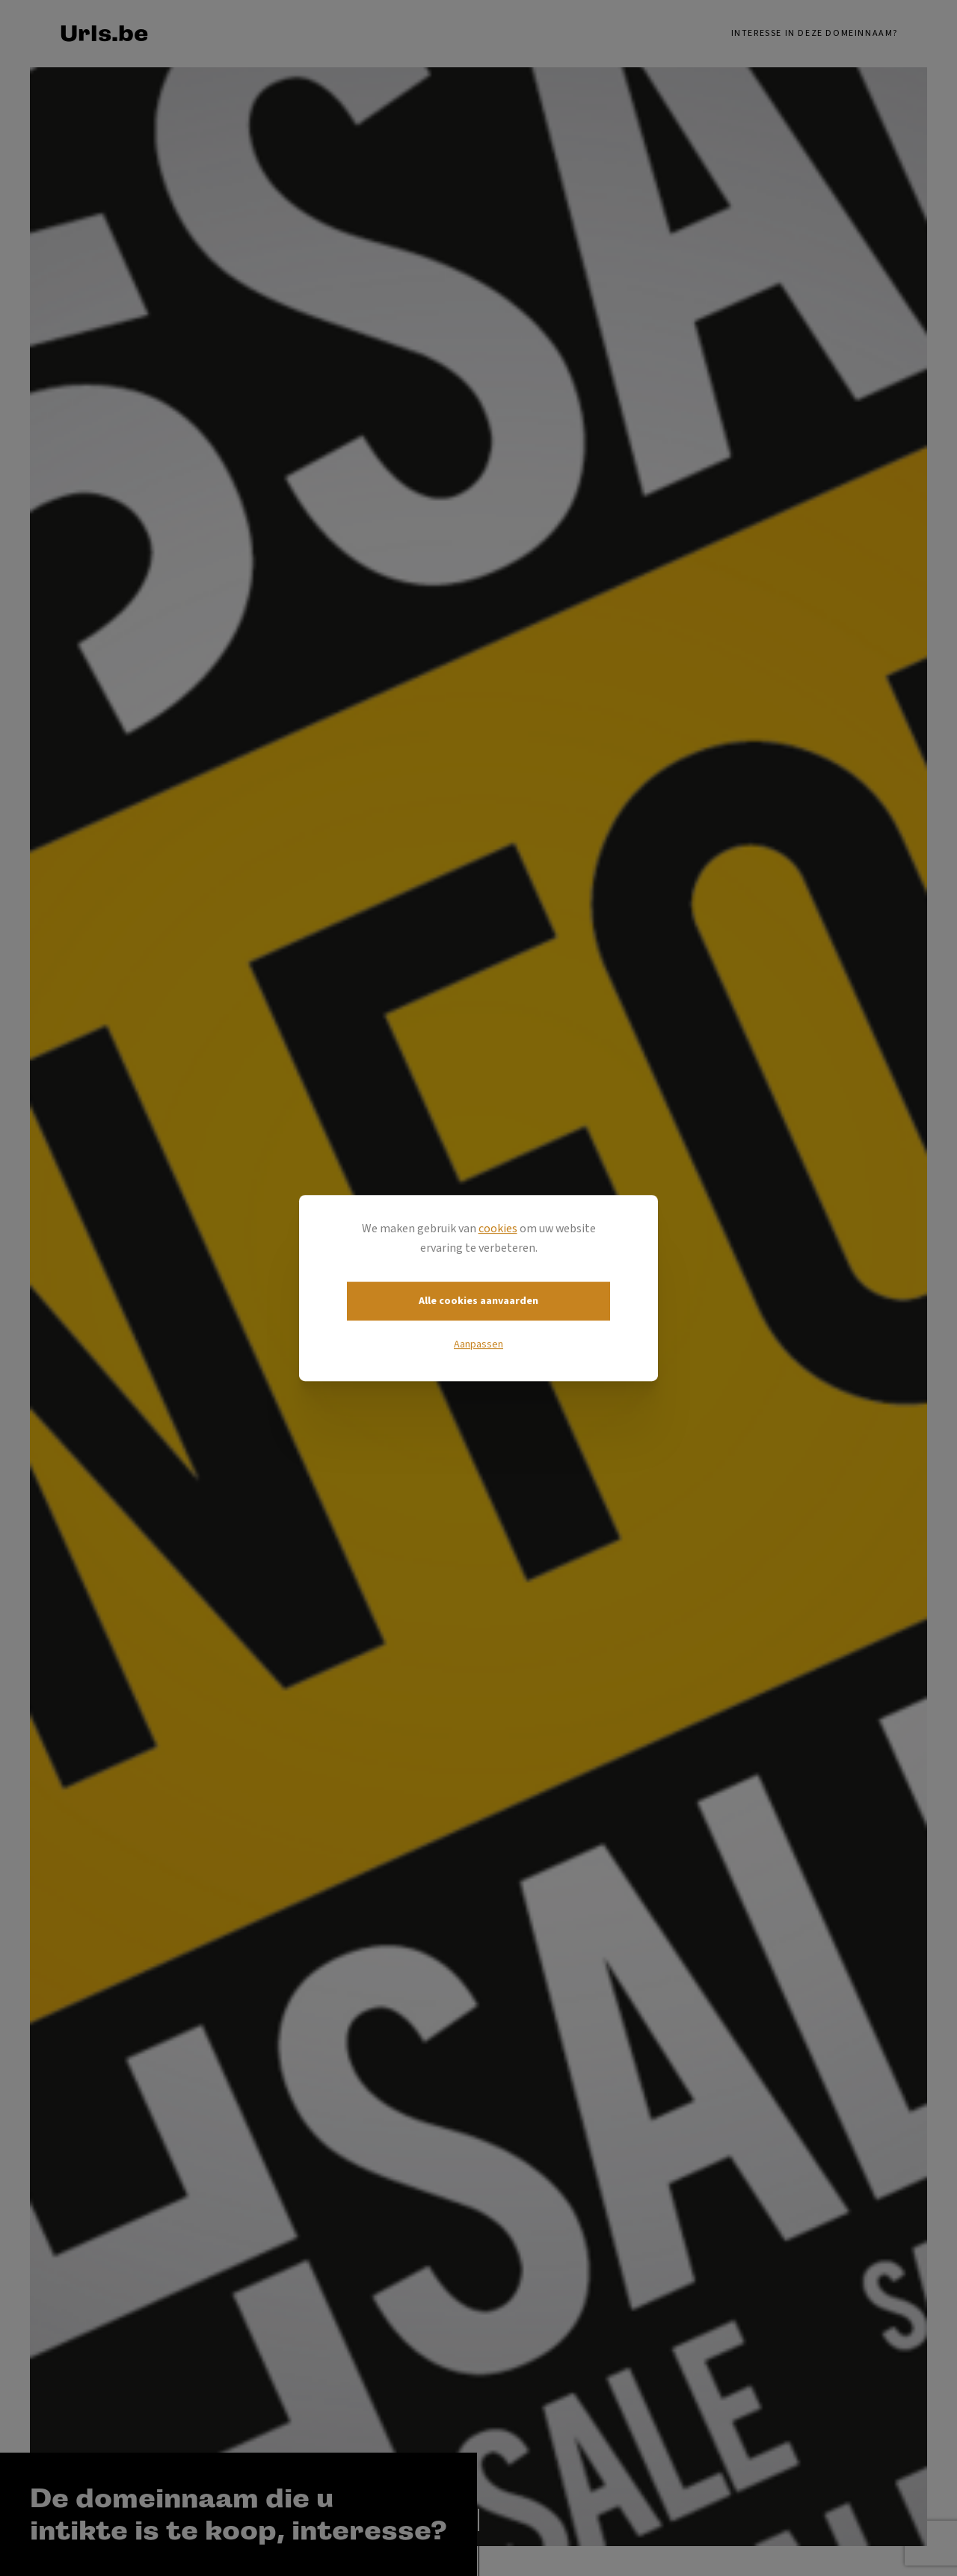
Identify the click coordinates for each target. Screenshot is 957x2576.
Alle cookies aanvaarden (478, 1301)
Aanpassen (478, 1344)
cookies (497, 1228)
